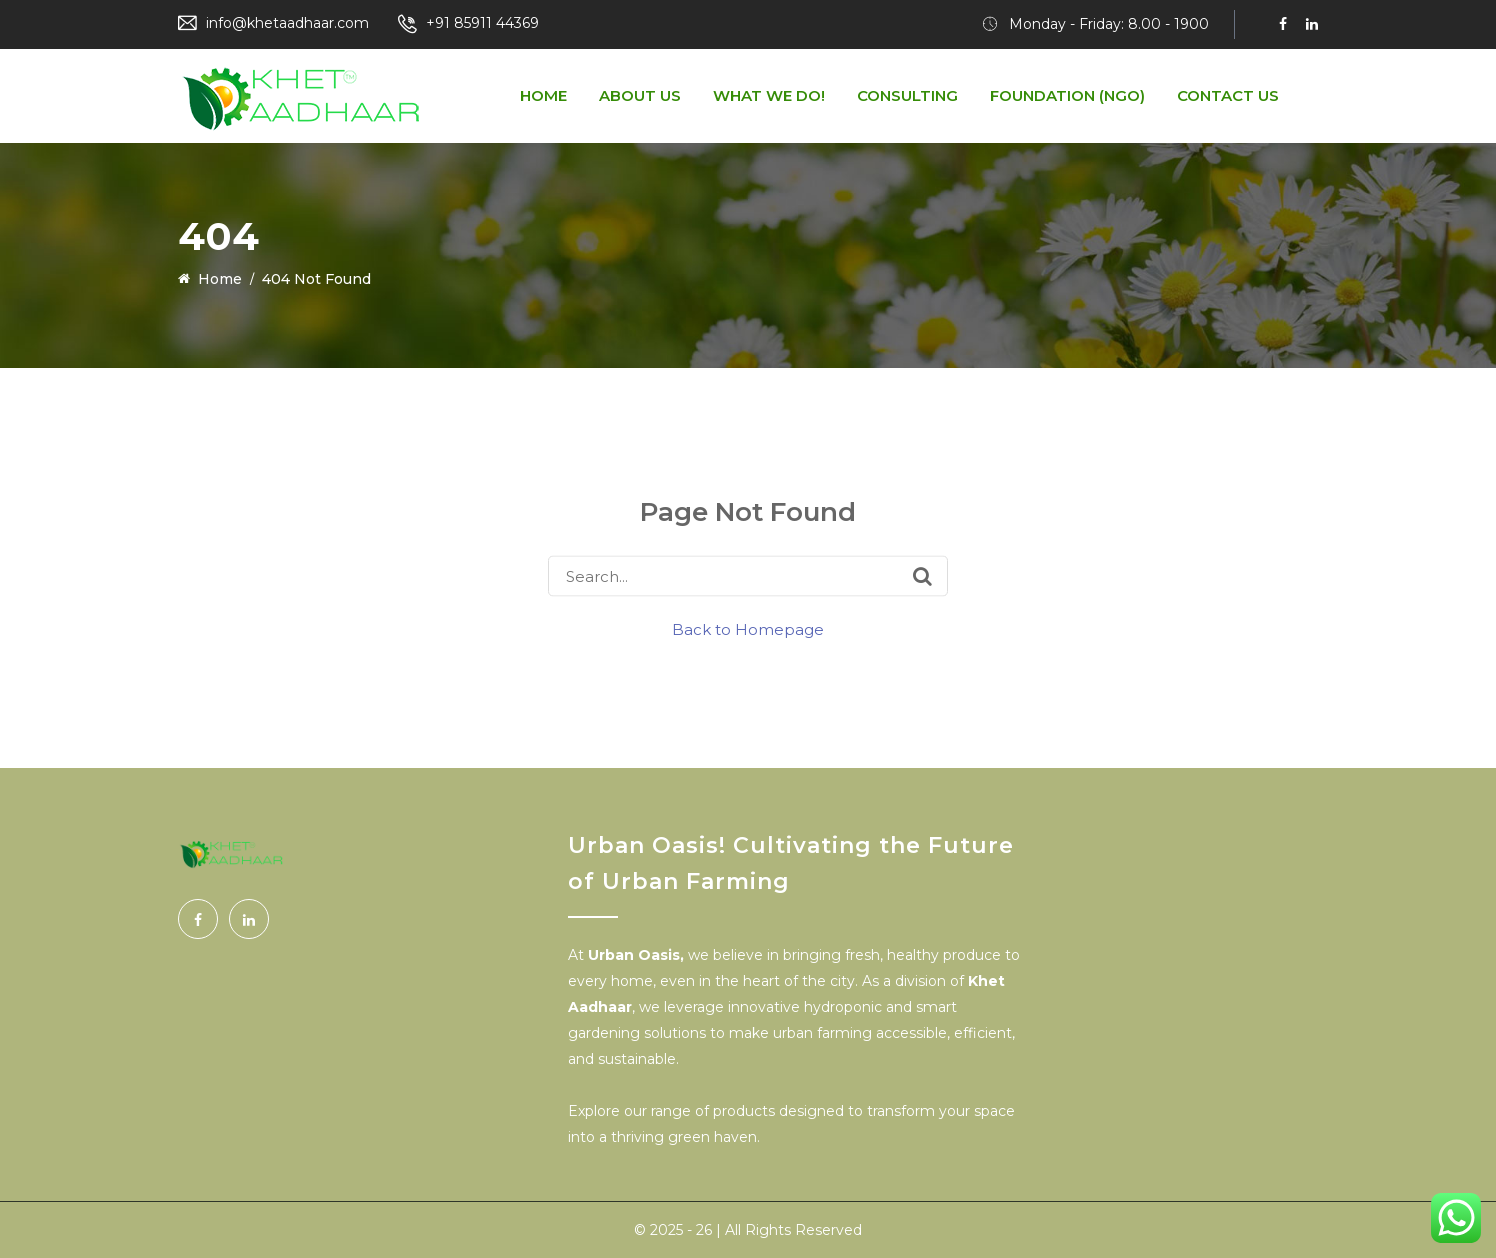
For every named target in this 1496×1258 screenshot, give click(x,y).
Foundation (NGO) (1067, 95)
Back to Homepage (748, 629)
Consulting (907, 95)
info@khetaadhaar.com (287, 23)
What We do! (769, 95)
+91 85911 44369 (482, 23)
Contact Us (1228, 95)
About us (640, 95)
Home (543, 95)
